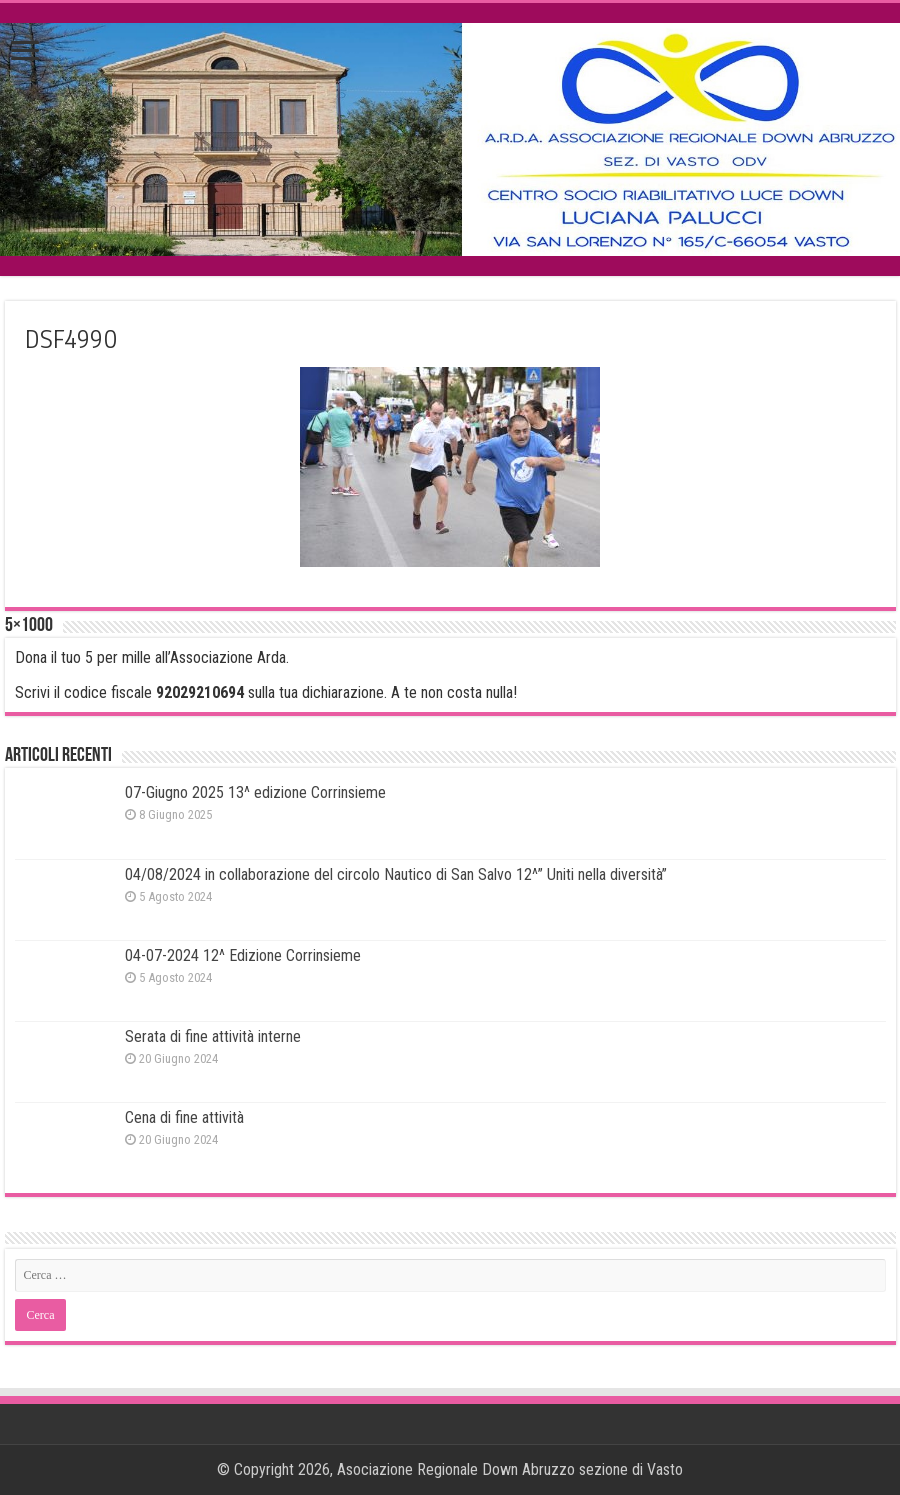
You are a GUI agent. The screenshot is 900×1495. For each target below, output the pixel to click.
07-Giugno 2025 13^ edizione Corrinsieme (255, 792)
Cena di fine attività (184, 1117)
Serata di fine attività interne (213, 1036)
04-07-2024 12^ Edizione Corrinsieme (243, 955)
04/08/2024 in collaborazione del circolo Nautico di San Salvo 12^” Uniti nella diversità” (396, 874)
